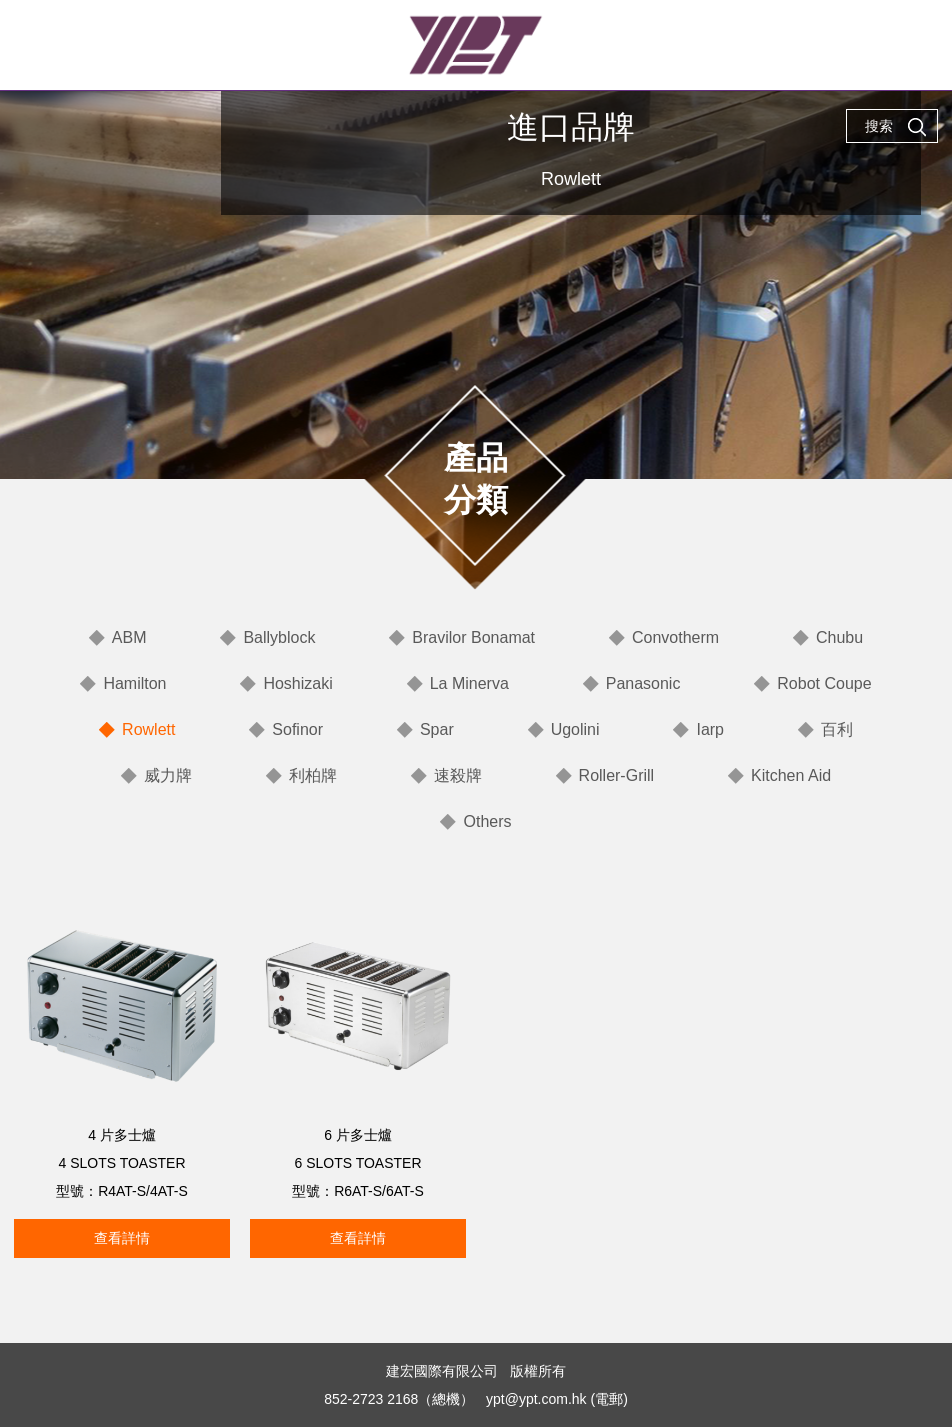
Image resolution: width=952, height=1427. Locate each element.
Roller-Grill (617, 775)
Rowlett (148, 729)
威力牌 (168, 775)
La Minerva (469, 683)
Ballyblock (279, 637)
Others (487, 821)
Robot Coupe (824, 683)
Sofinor (297, 729)
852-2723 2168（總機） (399, 1399)
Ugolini (575, 729)
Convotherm (675, 637)
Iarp (710, 729)
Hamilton (134, 683)
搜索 (896, 127)
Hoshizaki (297, 683)
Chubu (839, 637)
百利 (837, 729)
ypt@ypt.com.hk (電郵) (557, 1399)
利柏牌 (313, 775)
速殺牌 (458, 775)
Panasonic (643, 683)
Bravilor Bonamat (473, 637)
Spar (437, 729)
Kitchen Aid (791, 775)
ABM (129, 637)
